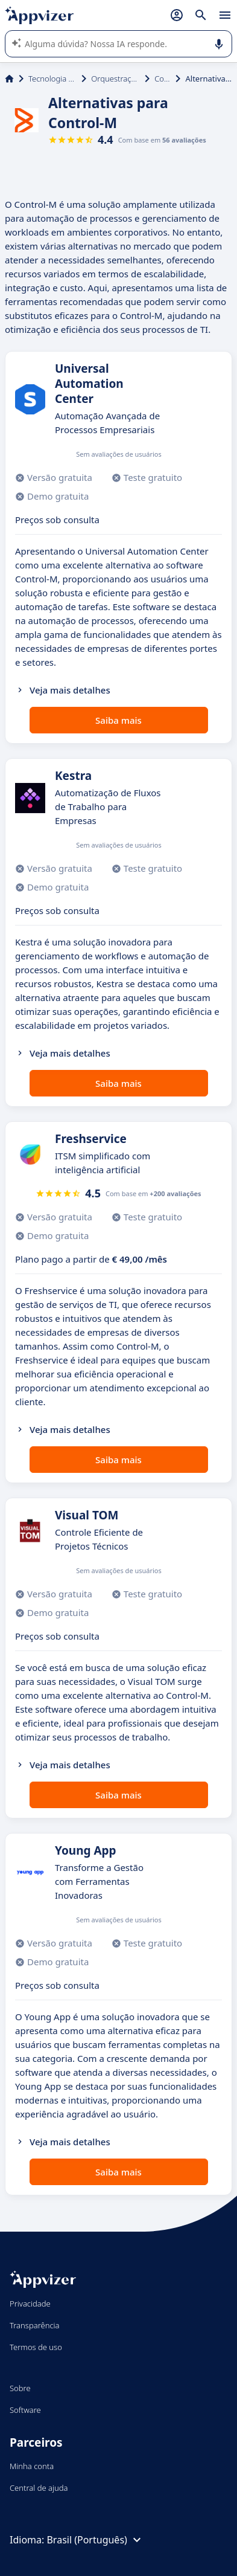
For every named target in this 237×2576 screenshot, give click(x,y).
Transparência (35, 2325)
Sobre (20, 2388)
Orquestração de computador (115, 78)
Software (25, 2409)
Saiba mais (118, 720)
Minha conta (32, 2466)
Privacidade (30, 2303)
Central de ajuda (39, 2487)
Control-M (162, 78)
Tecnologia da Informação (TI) (52, 78)
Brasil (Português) (95, 2540)
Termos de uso (36, 2347)
